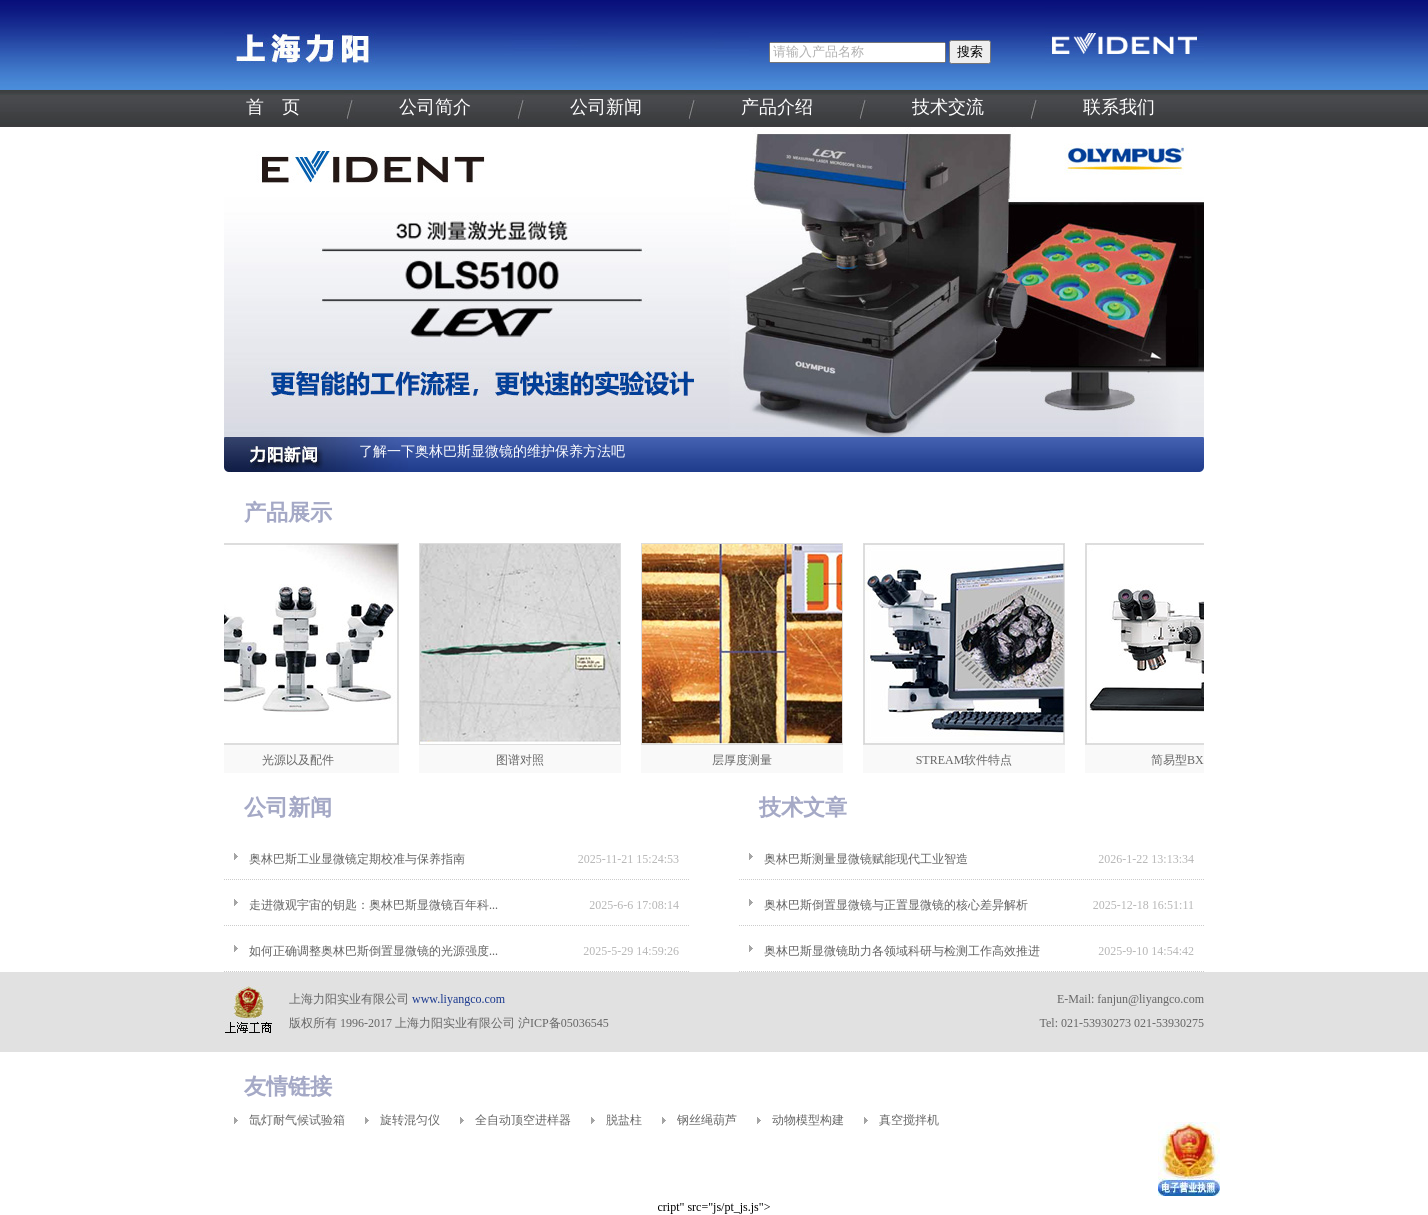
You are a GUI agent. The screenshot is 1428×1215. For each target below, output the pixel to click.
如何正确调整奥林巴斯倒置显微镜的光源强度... (373, 951)
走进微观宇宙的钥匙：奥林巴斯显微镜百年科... (373, 905)
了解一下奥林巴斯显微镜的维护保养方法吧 (492, 451)
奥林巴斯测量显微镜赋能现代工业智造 (866, 859)
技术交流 (948, 107)
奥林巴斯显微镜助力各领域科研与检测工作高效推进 (902, 951)
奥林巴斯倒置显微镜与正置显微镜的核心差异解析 (896, 905)
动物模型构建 (808, 1120)
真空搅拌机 (909, 1120)
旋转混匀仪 (410, 1120)
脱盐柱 (624, 1120)
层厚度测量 (747, 760)
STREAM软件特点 (969, 760)
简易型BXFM (1191, 760)
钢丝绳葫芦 (707, 1120)
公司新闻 (606, 107)
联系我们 (1119, 107)
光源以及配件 (303, 760)
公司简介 (435, 107)
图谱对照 (525, 760)
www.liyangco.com (458, 999)
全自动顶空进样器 (523, 1120)
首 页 (273, 107)
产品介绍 (777, 107)
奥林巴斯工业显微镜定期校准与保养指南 (357, 859)
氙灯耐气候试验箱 (297, 1120)
